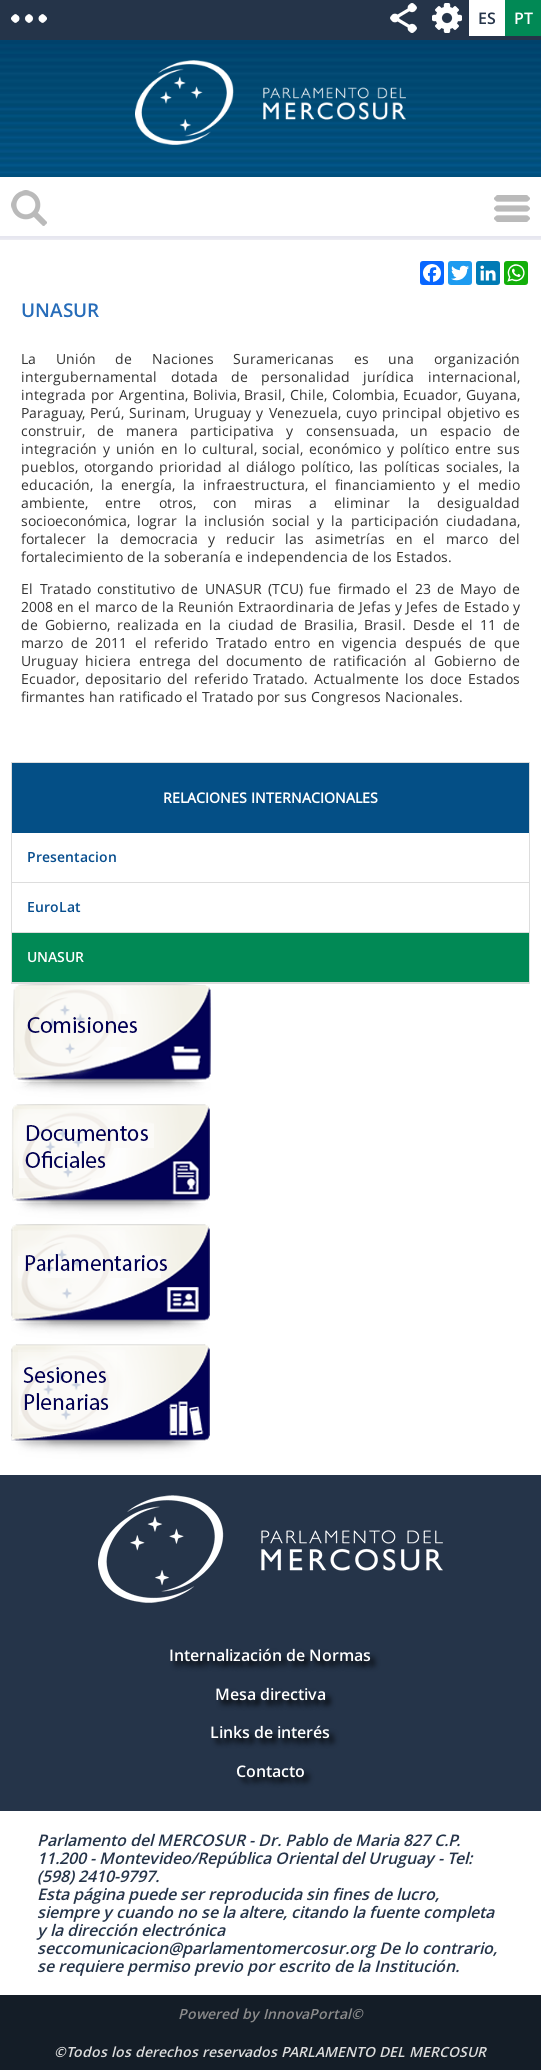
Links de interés (270, 1732)
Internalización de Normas (270, 1655)
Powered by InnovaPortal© (270, 2013)
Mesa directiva (270, 1694)
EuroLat (54, 906)
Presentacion (72, 856)
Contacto (270, 1771)
